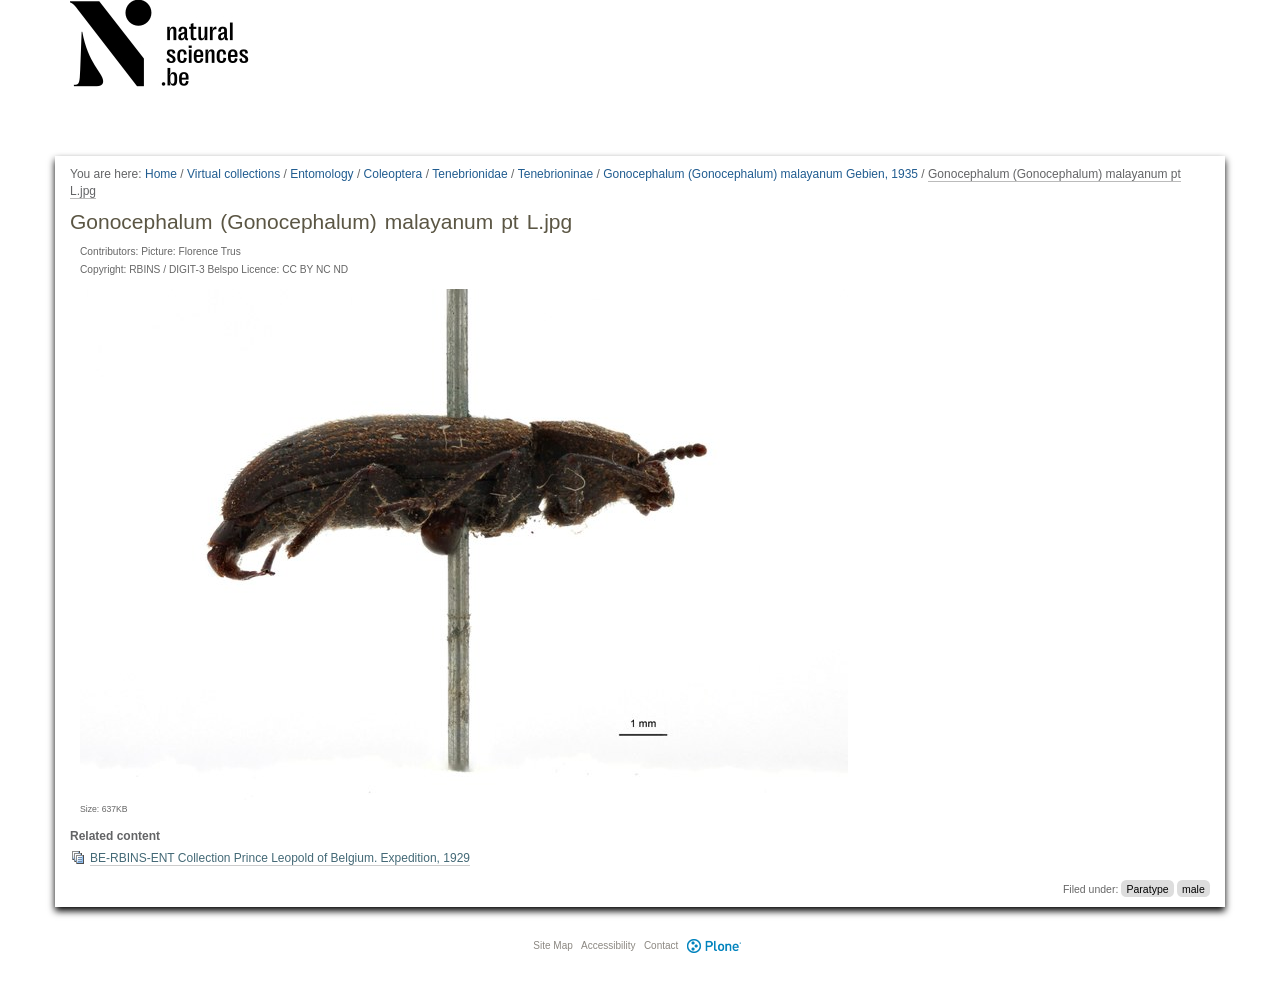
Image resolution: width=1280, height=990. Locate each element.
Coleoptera (393, 174)
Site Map (552, 945)
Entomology (321, 174)
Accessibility (608, 945)
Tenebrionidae (469, 174)
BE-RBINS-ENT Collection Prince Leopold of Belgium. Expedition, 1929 (280, 858)
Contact (661, 945)
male (1193, 889)
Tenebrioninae (555, 174)
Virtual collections (233, 174)
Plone (714, 945)
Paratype (1148, 889)
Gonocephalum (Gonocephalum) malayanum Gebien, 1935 (760, 174)
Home (161, 174)
